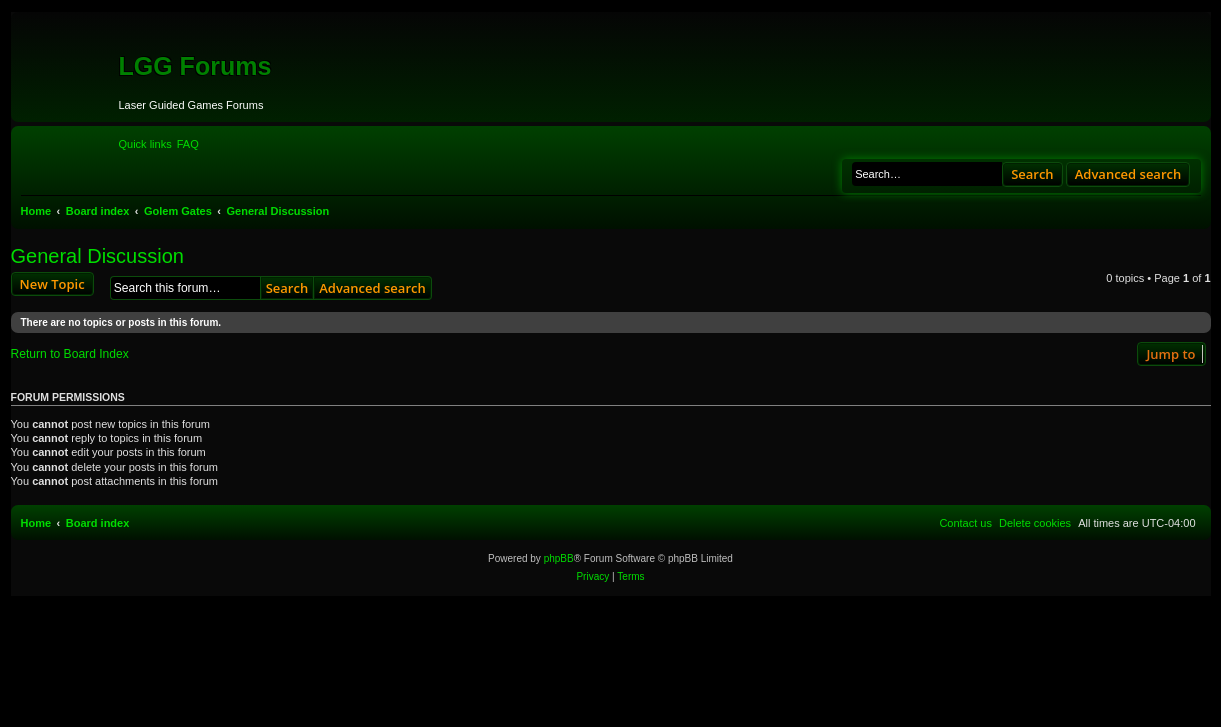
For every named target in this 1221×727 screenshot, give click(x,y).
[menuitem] (188, 144)
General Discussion (97, 256)
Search (1032, 174)
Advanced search (1128, 174)
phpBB (559, 558)
